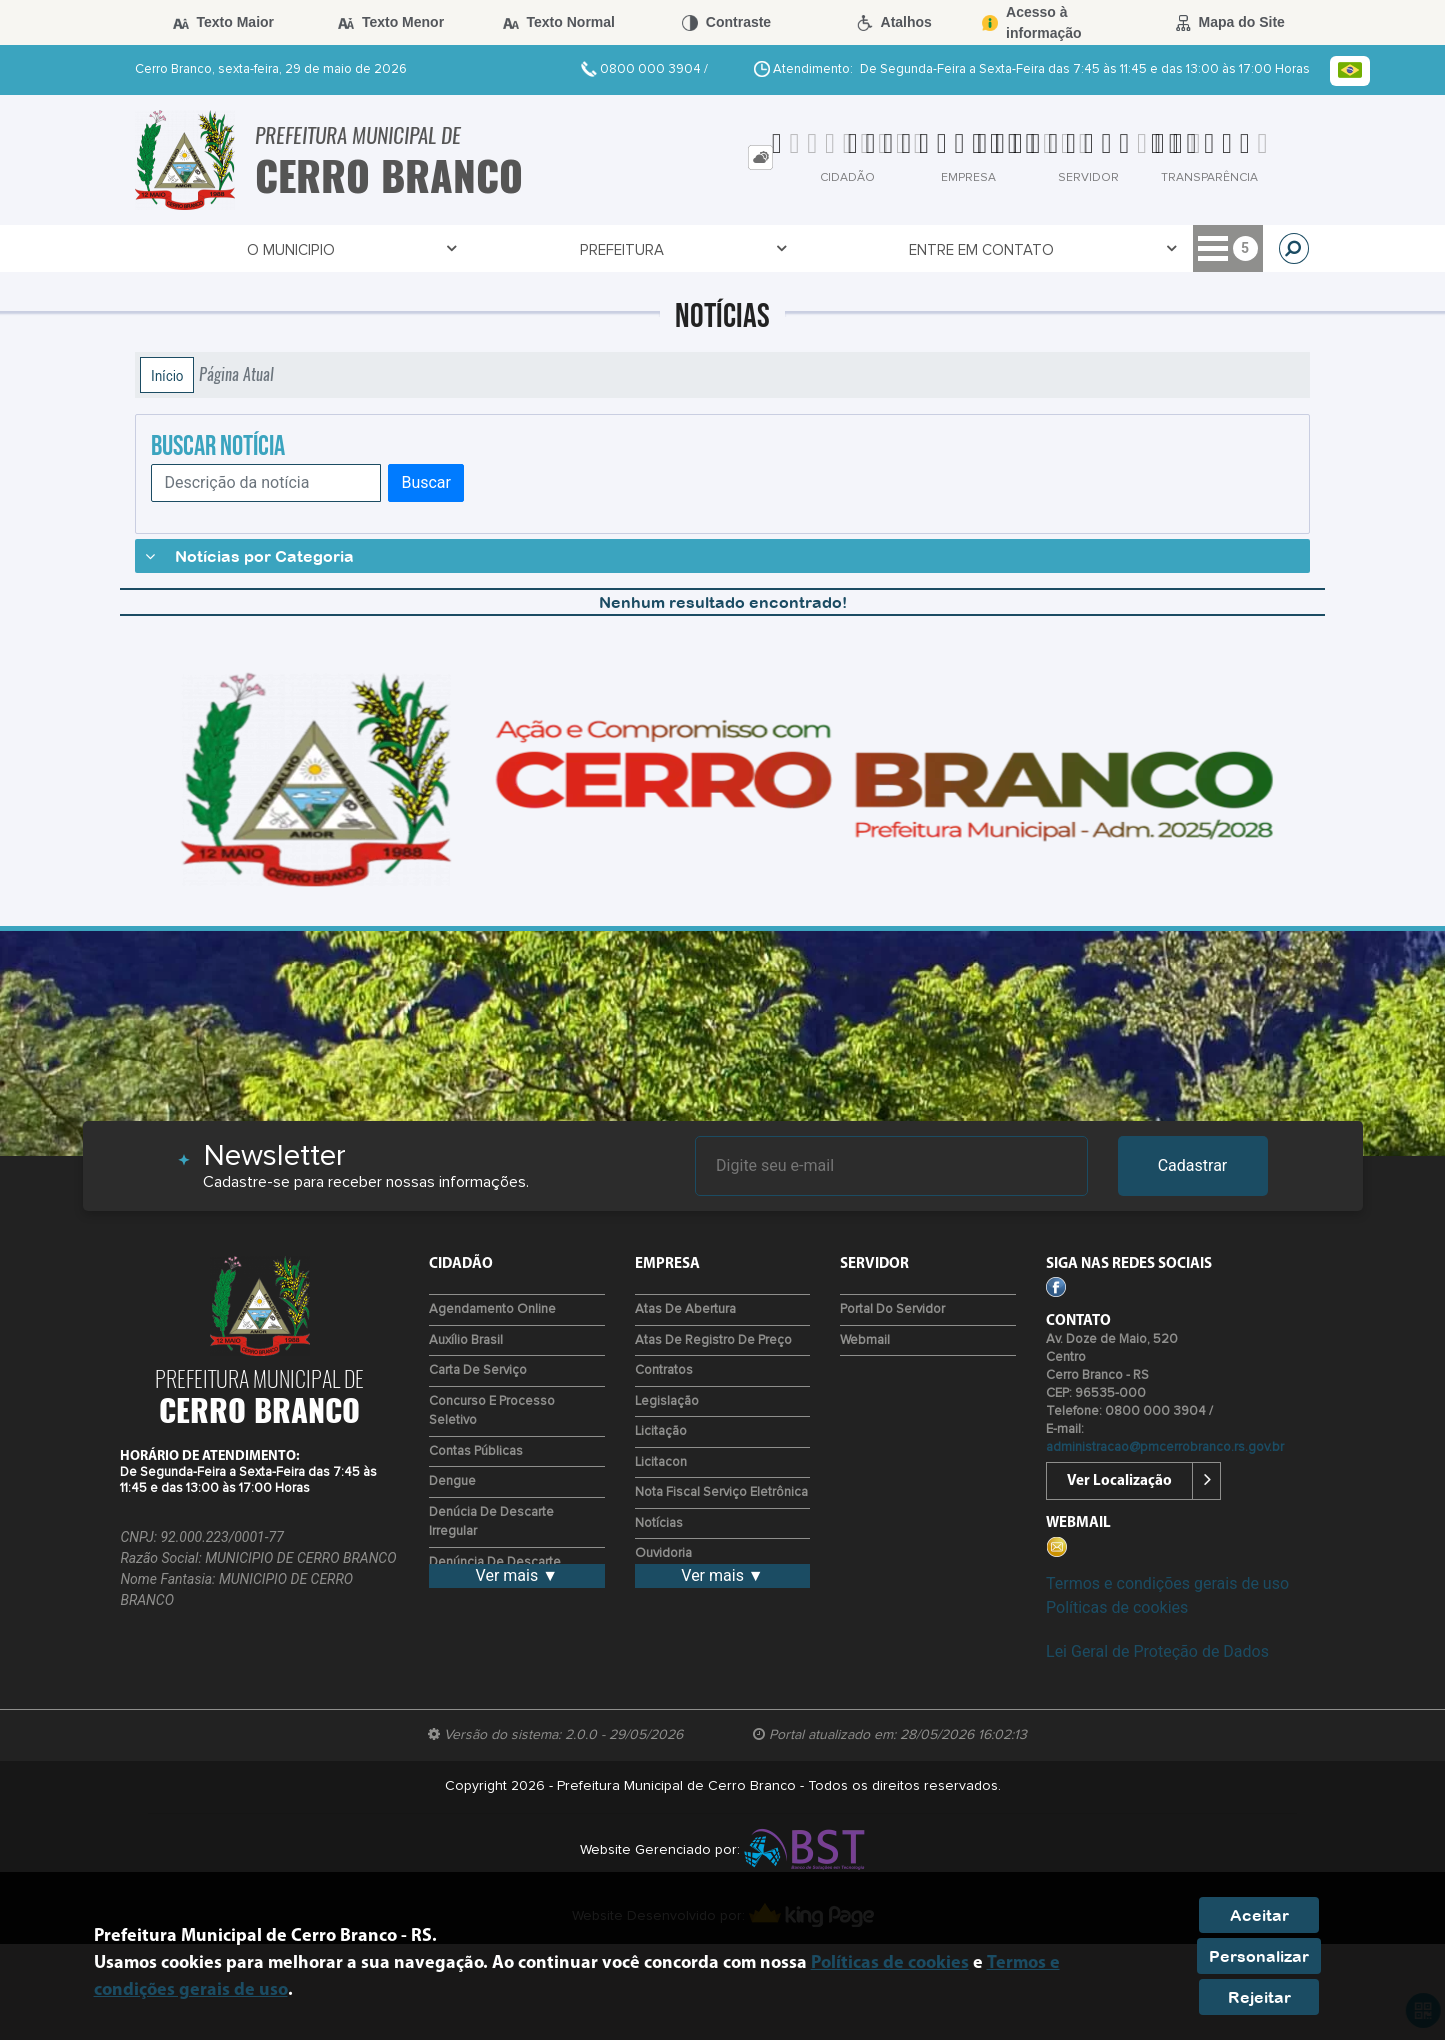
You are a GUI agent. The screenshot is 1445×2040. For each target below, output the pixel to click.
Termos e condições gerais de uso (1167, 1583)
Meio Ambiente (1181, 249)
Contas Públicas (476, 1451)
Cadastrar (1193, 1165)
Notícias (659, 1523)
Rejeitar (1259, 1997)
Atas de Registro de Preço (713, 1340)
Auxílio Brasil (466, 1340)
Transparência (908, 249)
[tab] (760, 157)
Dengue (452, 1481)
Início (167, 375)
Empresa (1046, 249)
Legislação (667, 1401)
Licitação (661, 1431)
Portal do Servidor (892, 1309)
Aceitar (1259, 1915)
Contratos (664, 1370)
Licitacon (661, 1462)
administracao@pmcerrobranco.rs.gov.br (1165, 1447)
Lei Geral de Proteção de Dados (1157, 1651)
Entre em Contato (500, 249)
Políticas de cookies (1117, 1607)
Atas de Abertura (685, 1309)
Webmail (865, 1340)
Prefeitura (338, 249)
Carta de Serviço (478, 1370)
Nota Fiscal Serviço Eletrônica (721, 1492)
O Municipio (204, 249)
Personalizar (1259, 1956)
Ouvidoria (663, 1553)
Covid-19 (653, 249)
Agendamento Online (492, 1309)
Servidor (767, 249)
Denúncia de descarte (495, 1562)
